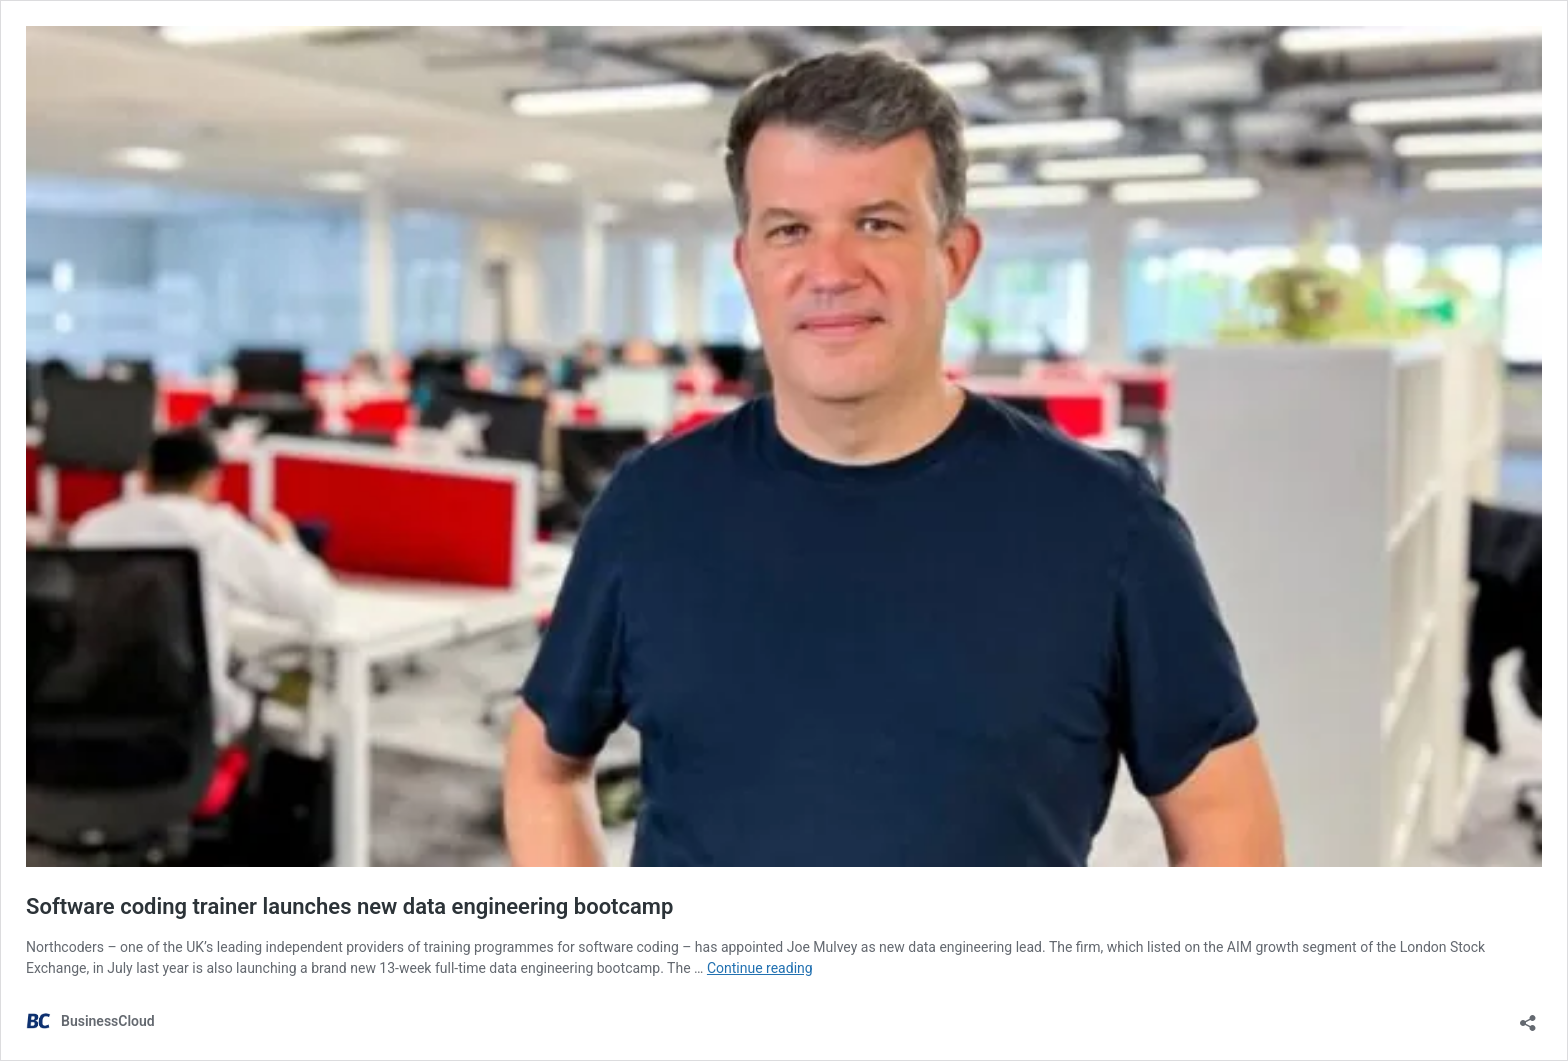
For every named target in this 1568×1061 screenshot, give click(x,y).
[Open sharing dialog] (1528, 1016)
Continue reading (760, 968)
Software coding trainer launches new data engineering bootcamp (349, 906)
